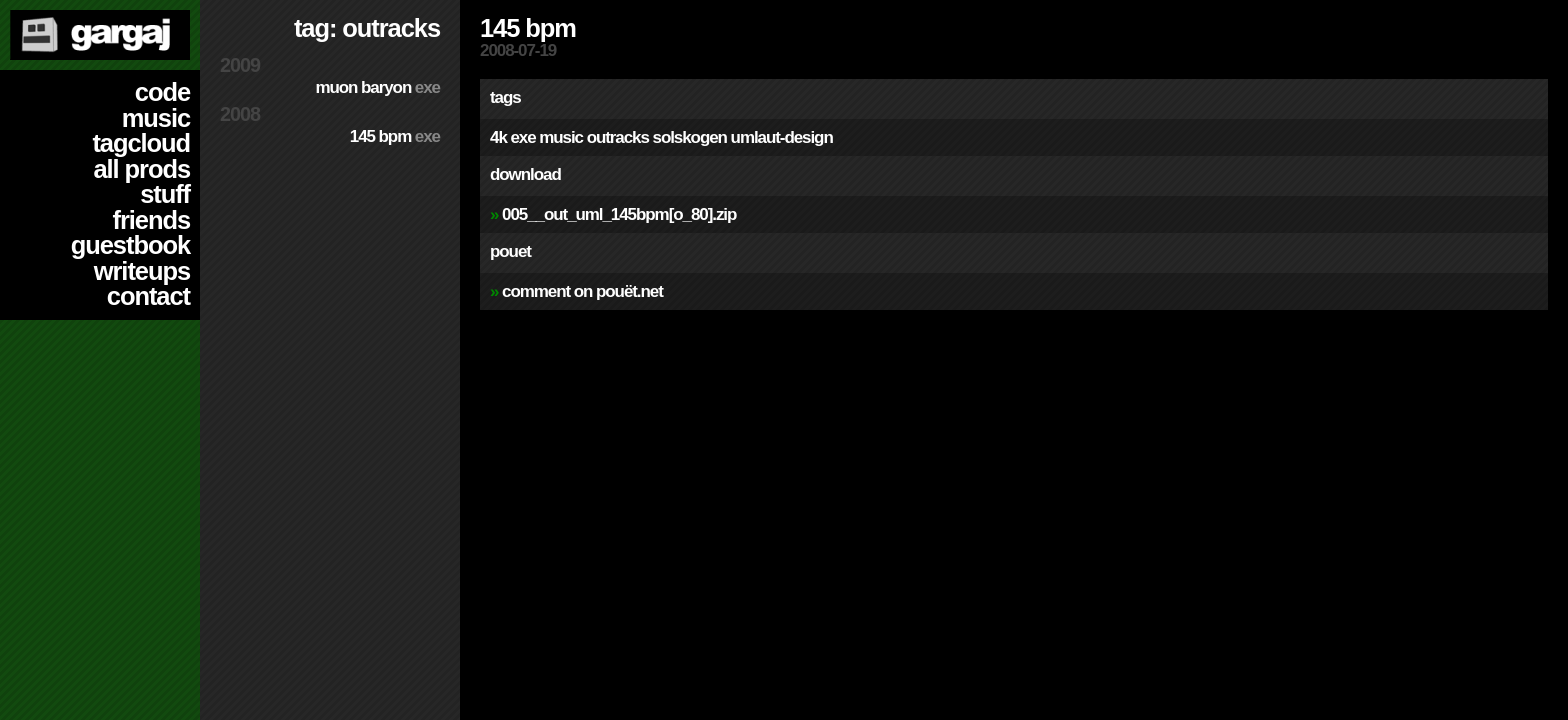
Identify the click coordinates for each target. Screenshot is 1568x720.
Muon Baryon (377, 87)
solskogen (690, 137)
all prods (141, 169)
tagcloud (141, 143)
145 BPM (395, 136)
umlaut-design (782, 137)
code (162, 92)
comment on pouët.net (582, 291)
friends (151, 220)
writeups (142, 271)
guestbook (130, 245)
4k (498, 137)
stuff (165, 194)
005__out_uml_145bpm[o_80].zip (619, 214)
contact (148, 296)
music (156, 118)
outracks (618, 137)
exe (522, 137)
